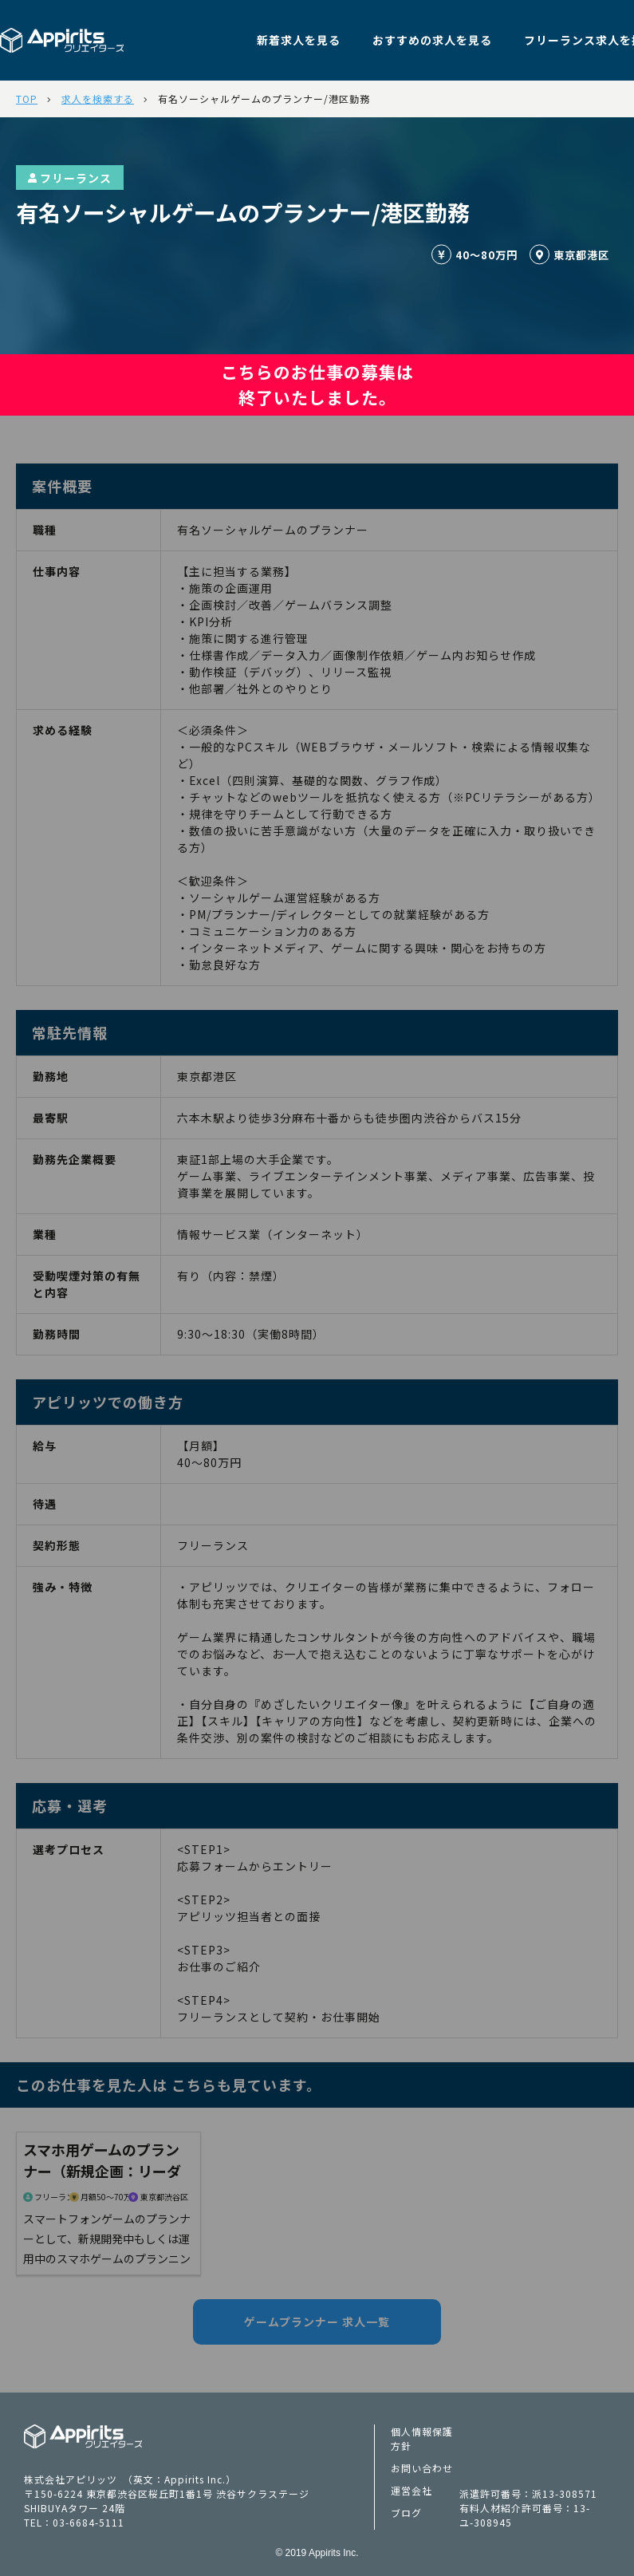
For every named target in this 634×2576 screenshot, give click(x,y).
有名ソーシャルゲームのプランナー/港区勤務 (264, 98)
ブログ (406, 2512)
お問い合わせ (422, 2468)
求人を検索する (97, 98)
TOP (26, 98)
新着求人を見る (299, 40)
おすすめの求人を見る (432, 40)
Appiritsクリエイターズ (83, 2436)
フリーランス (70, 178)
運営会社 (411, 2490)
